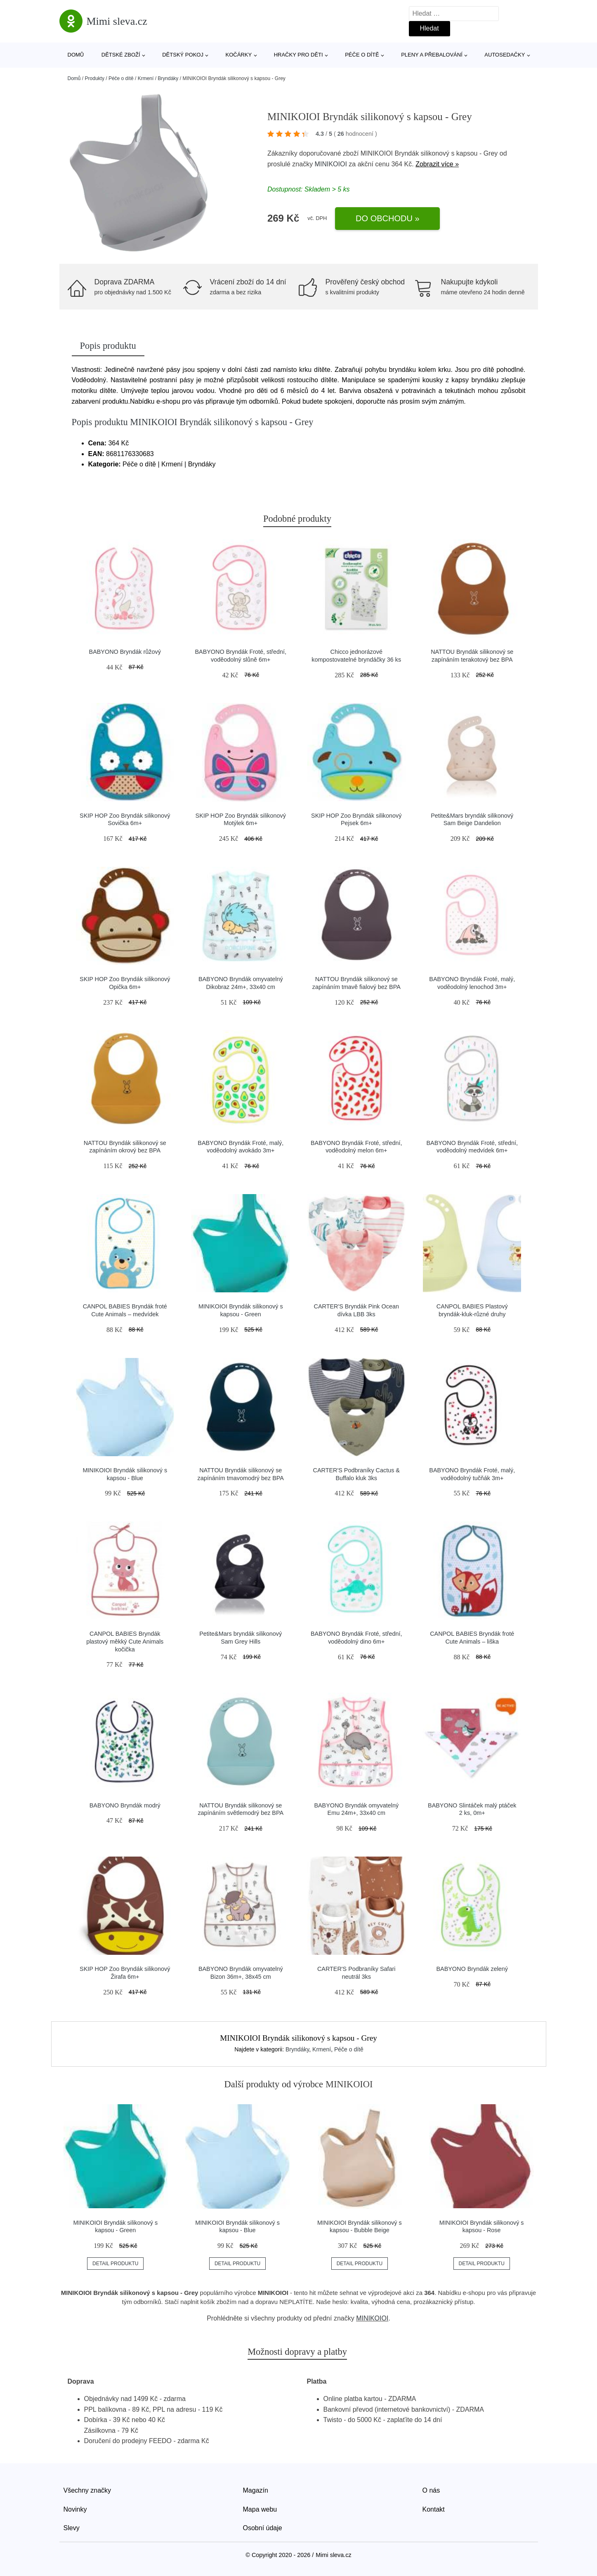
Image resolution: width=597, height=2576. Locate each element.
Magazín (255, 2490)
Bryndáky (168, 78)
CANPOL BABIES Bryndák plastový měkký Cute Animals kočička (124, 1641)
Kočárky (239, 55)
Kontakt (433, 2509)
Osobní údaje (262, 2527)
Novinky (75, 2509)
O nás (431, 2490)
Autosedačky (504, 55)
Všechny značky (87, 2490)
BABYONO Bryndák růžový (125, 651)
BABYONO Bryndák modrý (125, 1805)
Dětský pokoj (182, 55)
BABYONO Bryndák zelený (472, 1969)
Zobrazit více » (437, 164)
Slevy (72, 2527)
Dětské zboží (120, 55)
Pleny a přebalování (431, 55)
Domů (76, 55)
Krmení (146, 78)
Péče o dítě (362, 55)
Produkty (94, 78)
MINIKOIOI (331, 164)
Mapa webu (260, 2509)
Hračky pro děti (298, 55)
